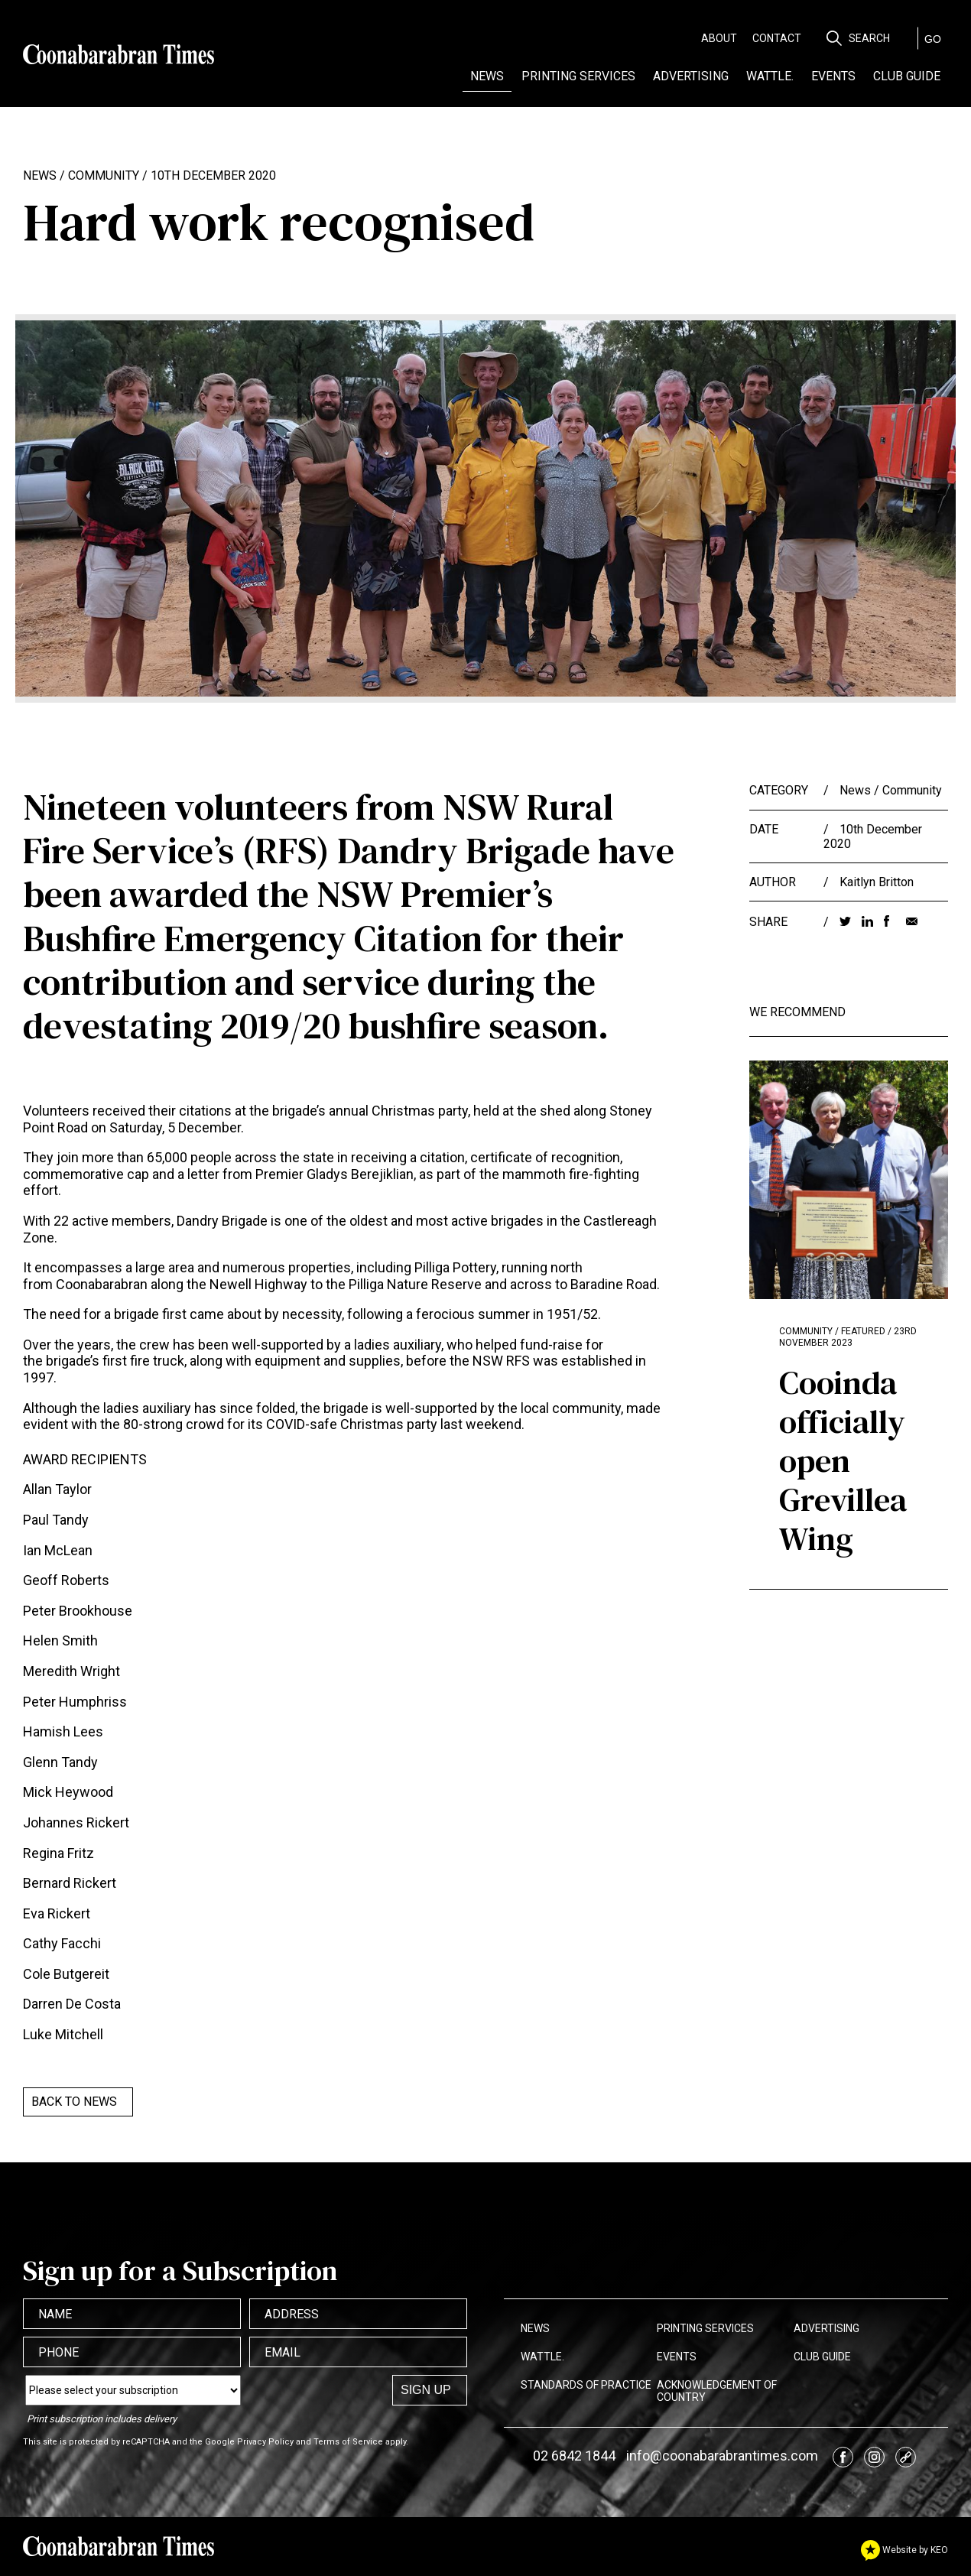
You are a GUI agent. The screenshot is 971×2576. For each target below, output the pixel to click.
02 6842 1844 (574, 2456)
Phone (58, 2352)
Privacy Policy (265, 2442)
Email (282, 2352)
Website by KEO (904, 2550)
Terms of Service (348, 2442)
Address (292, 2314)
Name (55, 2314)
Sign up (426, 2389)
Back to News (74, 2101)
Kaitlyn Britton (876, 882)
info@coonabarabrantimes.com (722, 2456)
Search (869, 38)
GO (932, 39)
